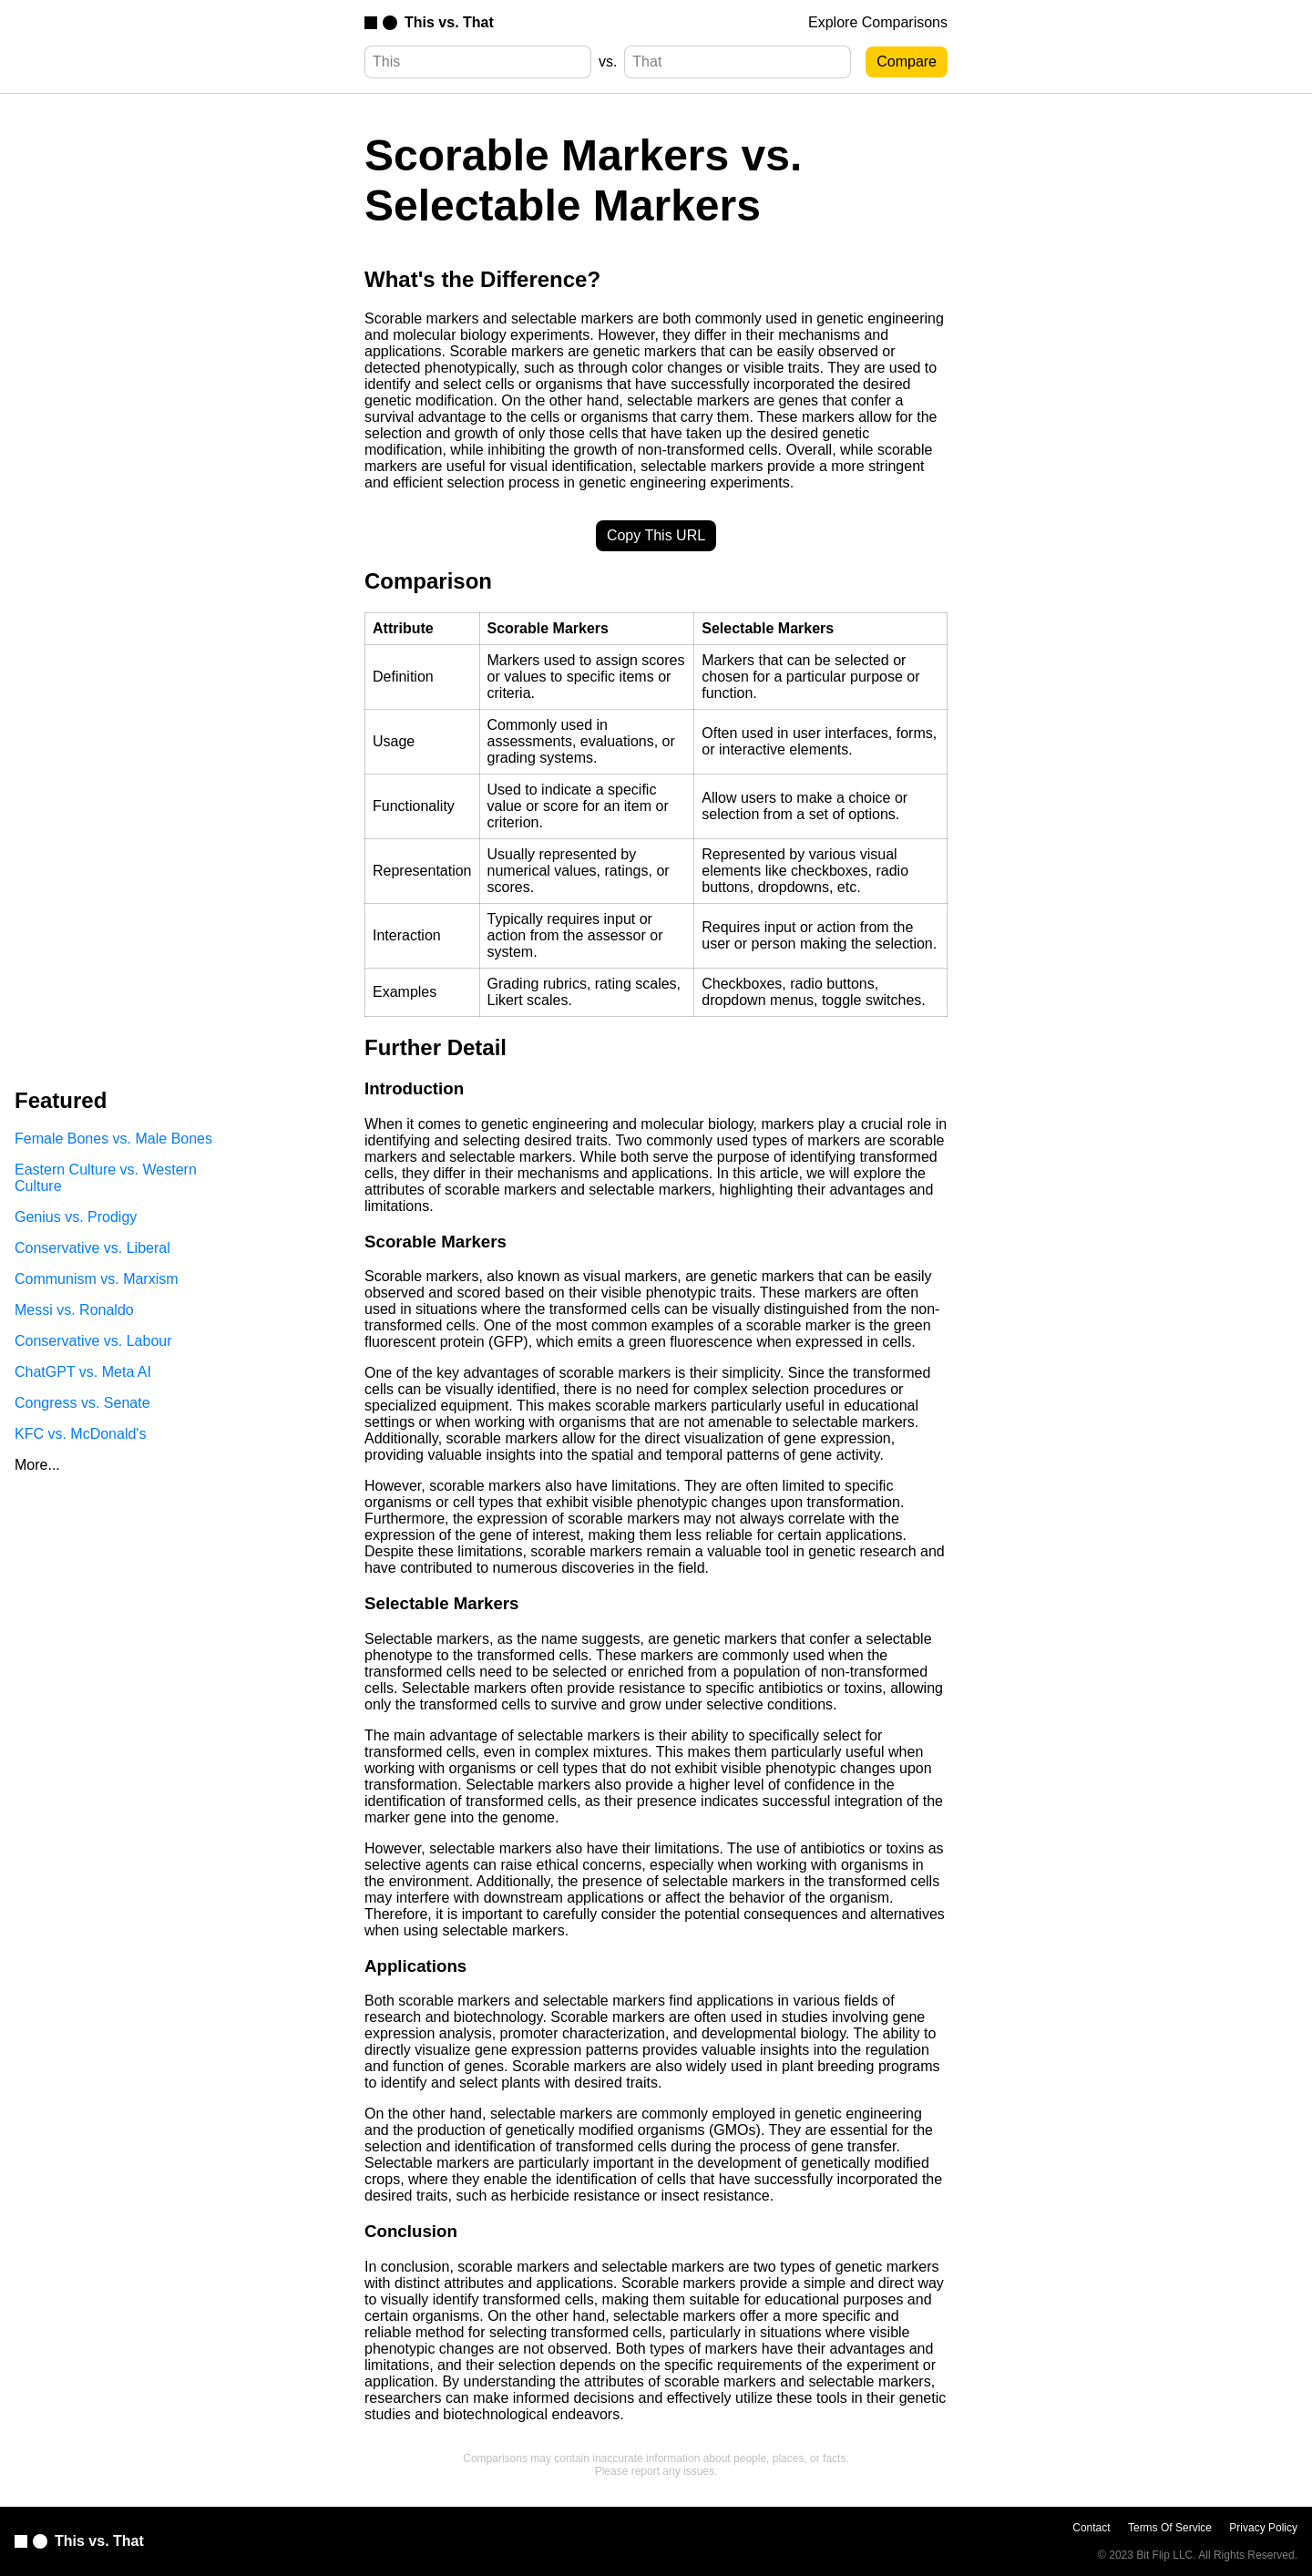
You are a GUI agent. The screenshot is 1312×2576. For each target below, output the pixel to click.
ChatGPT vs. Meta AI (83, 1372)
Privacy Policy (1263, 2527)
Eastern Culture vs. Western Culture (106, 1178)
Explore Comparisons (878, 22)
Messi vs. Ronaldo (74, 1310)
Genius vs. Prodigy (76, 1217)
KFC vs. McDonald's (80, 1434)
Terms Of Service (1170, 2527)
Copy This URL (656, 535)
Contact (1091, 2527)
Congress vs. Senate (82, 1403)
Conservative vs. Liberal (92, 1248)
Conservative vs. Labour (93, 1341)
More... (37, 1465)
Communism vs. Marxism (97, 1279)
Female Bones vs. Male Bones (113, 1138)
